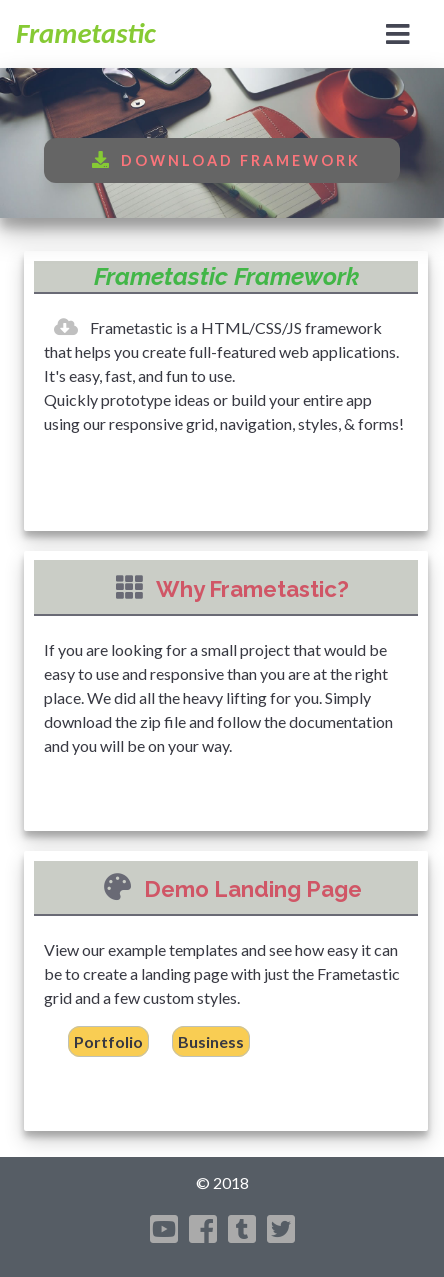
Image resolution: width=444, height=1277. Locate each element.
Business (211, 1041)
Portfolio (108, 1041)
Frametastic (86, 33)
